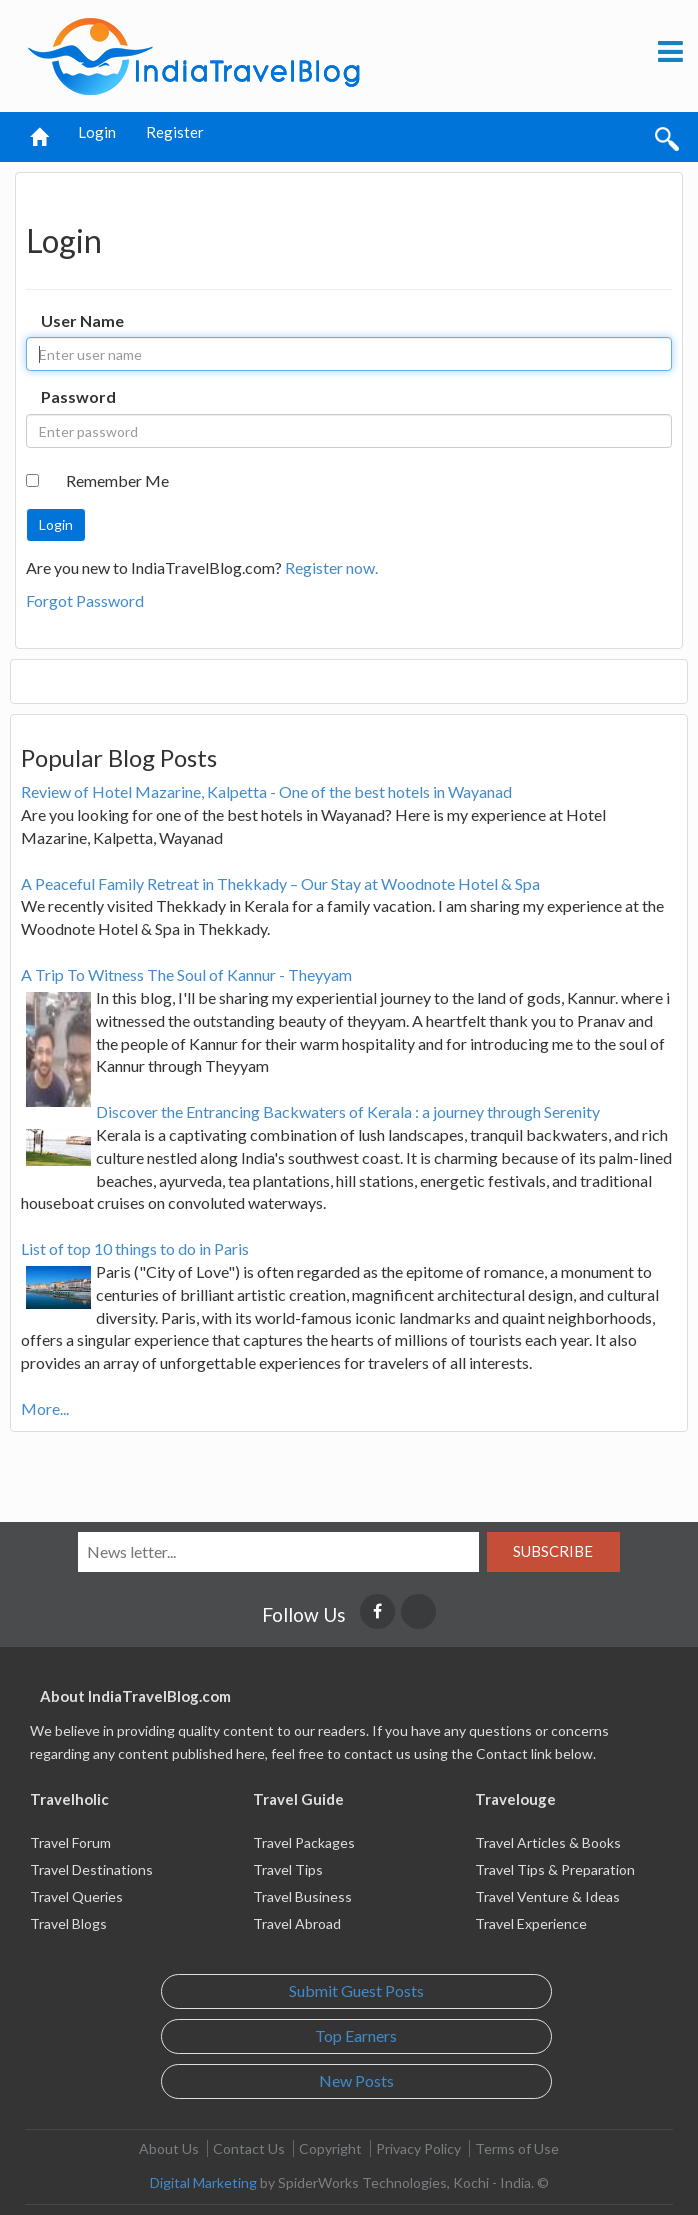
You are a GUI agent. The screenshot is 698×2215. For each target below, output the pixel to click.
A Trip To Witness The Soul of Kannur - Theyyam (186, 974)
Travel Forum (70, 1842)
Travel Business (302, 1896)
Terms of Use (517, 2148)
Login (97, 132)
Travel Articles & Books (548, 1842)
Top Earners (356, 2035)
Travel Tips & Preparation (555, 1869)
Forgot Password (85, 600)
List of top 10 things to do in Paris (135, 1248)
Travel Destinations (91, 1869)
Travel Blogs (68, 1923)
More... (45, 1408)
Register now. (331, 567)
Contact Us (249, 2148)
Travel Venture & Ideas (547, 1896)
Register (175, 132)
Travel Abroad (297, 1923)
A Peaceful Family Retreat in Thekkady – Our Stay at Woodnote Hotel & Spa (280, 883)
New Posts (356, 2080)
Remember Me (117, 480)
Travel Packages (304, 1842)
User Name (82, 320)
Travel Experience (531, 1923)
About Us (169, 2148)
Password (78, 396)
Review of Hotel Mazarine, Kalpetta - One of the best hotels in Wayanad (266, 791)
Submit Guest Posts (356, 1990)
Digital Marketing (203, 2182)
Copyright (330, 2148)
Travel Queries (76, 1896)
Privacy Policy (418, 2148)
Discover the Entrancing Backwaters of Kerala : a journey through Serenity (348, 1111)
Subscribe (553, 1551)
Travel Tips (288, 1869)
